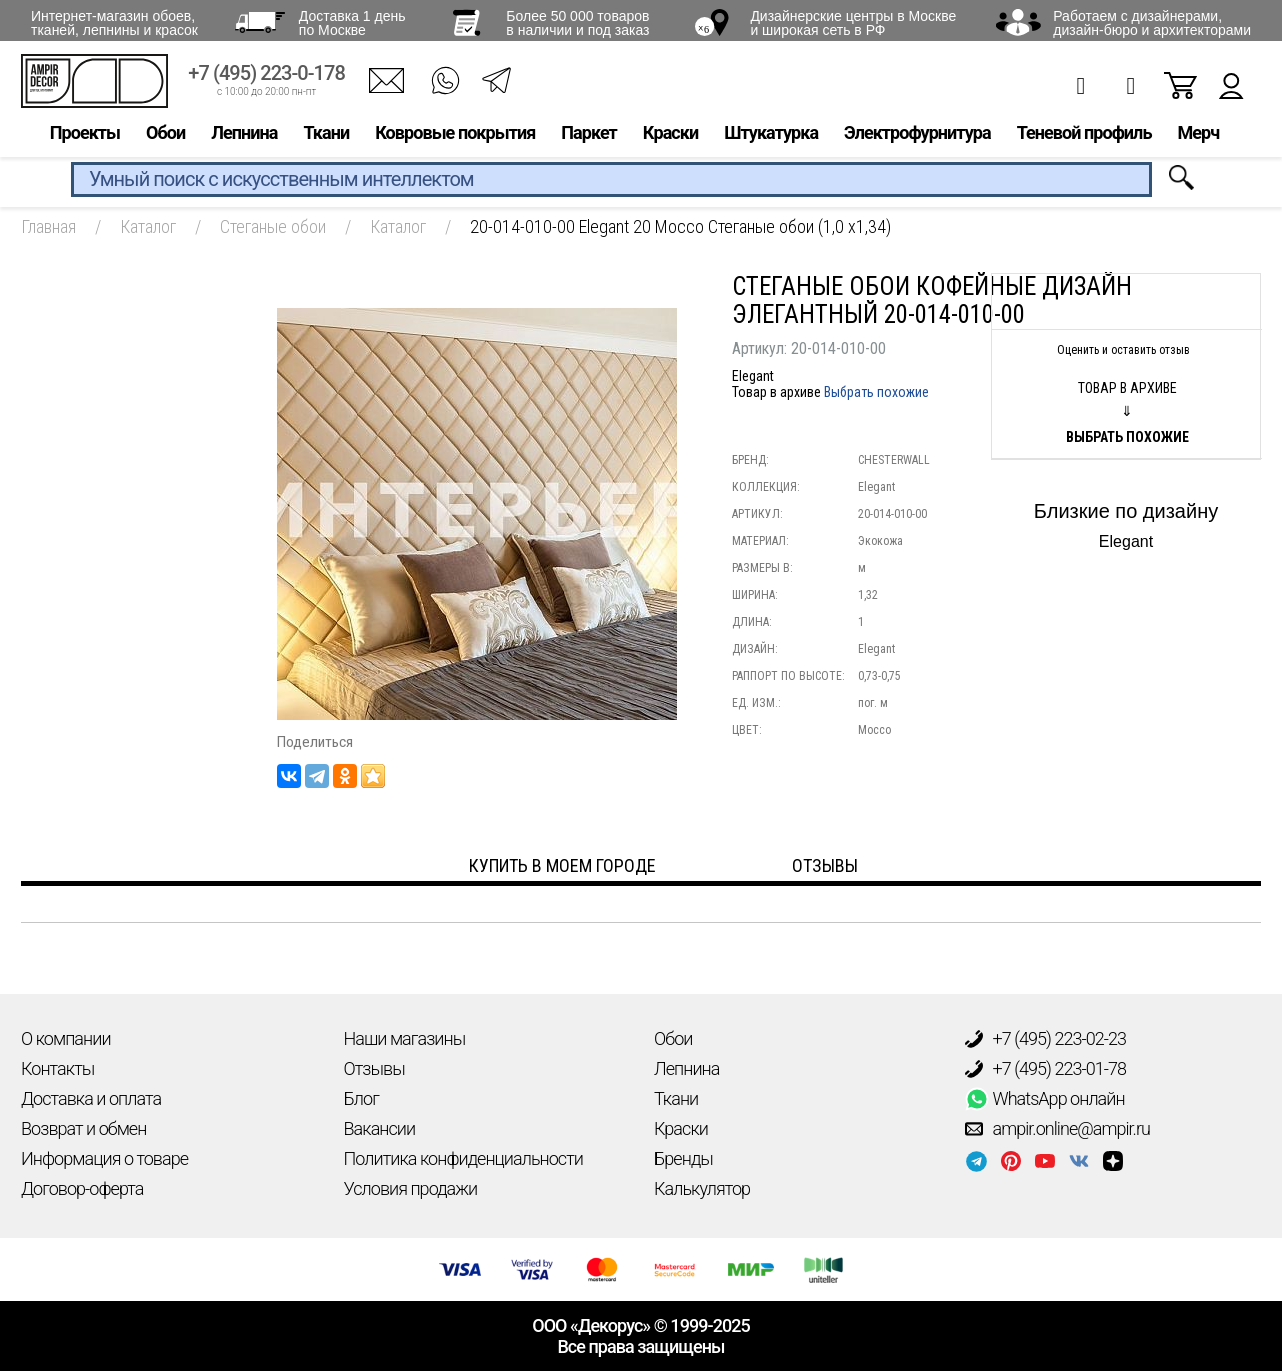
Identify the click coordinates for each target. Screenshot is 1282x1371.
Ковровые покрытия (455, 136)
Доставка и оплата (91, 1098)
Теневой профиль (1084, 136)
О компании (66, 1038)
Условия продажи (411, 1188)
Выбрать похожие (876, 392)
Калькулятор (702, 1188)
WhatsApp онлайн (1045, 1099)
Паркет (589, 136)
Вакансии (380, 1128)
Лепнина (244, 136)
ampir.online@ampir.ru (1058, 1129)
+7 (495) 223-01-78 (1046, 1069)
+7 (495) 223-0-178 (266, 77)
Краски (670, 136)
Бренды (683, 1158)
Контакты (57, 1068)
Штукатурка (771, 136)
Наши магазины (405, 1038)
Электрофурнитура (917, 136)
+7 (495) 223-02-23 (1046, 1039)
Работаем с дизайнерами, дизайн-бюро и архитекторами (1152, 23)
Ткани (326, 136)
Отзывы (374, 1068)
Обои (165, 136)
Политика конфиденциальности (463, 1158)
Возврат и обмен (83, 1128)
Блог (361, 1098)
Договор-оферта (82, 1188)
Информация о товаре (104, 1158)
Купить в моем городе (562, 865)
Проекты (85, 136)
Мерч (1198, 136)
